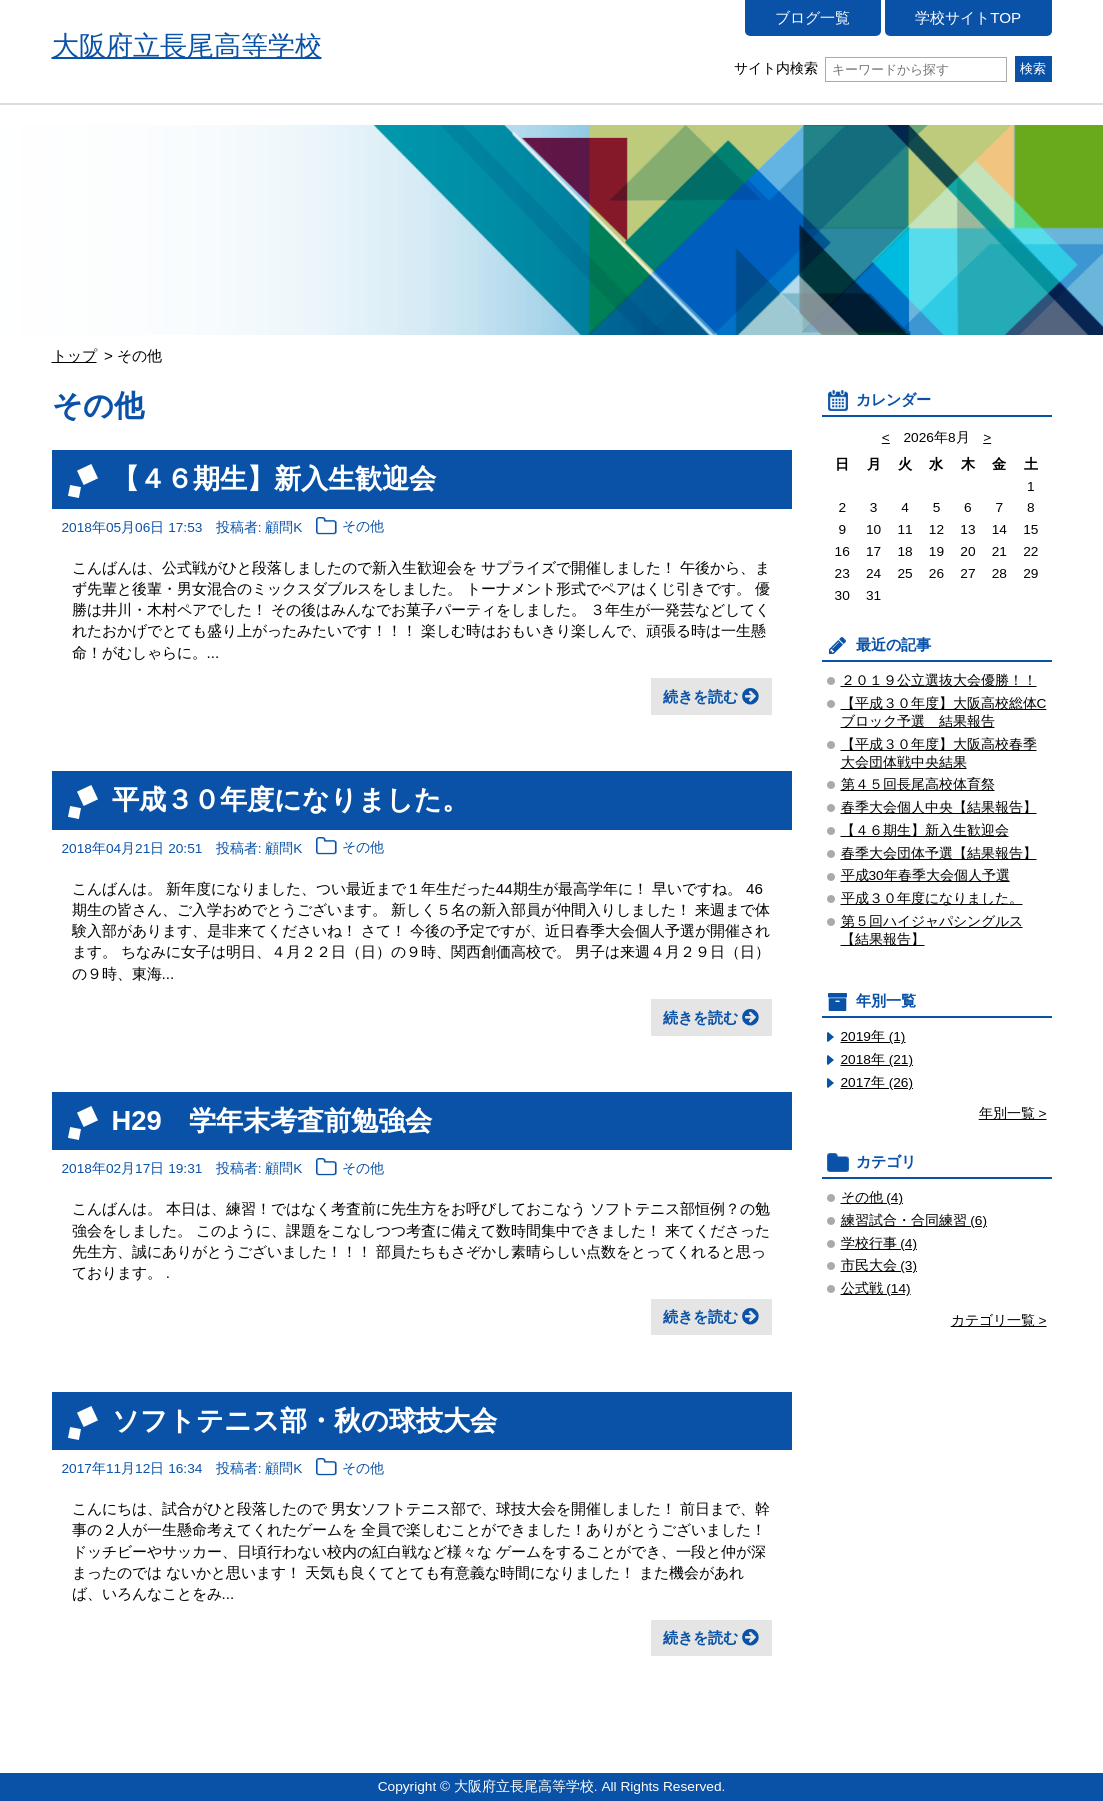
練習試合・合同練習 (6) (914, 1220)
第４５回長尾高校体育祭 (918, 784)
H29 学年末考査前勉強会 (272, 1120)
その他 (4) (872, 1197)
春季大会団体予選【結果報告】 (939, 853)
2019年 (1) (873, 1036)
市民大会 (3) (879, 1265)
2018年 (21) (877, 1059)
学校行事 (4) (879, 1243)
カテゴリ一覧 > (999, 1320)
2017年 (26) (877, 1082)
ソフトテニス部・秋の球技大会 (304, 1420)
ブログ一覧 (812, 17)
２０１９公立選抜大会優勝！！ (939, 680)
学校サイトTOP (968, 17)
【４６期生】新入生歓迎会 (274, 478)
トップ (74, 355)
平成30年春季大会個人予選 (925, 875)
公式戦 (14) (876, 1288)
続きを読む (700, 696)
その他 (363, 527)
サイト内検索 (870, 68)
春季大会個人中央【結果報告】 (939, 807)
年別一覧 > (1013, 1113)
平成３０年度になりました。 (290, 799)
